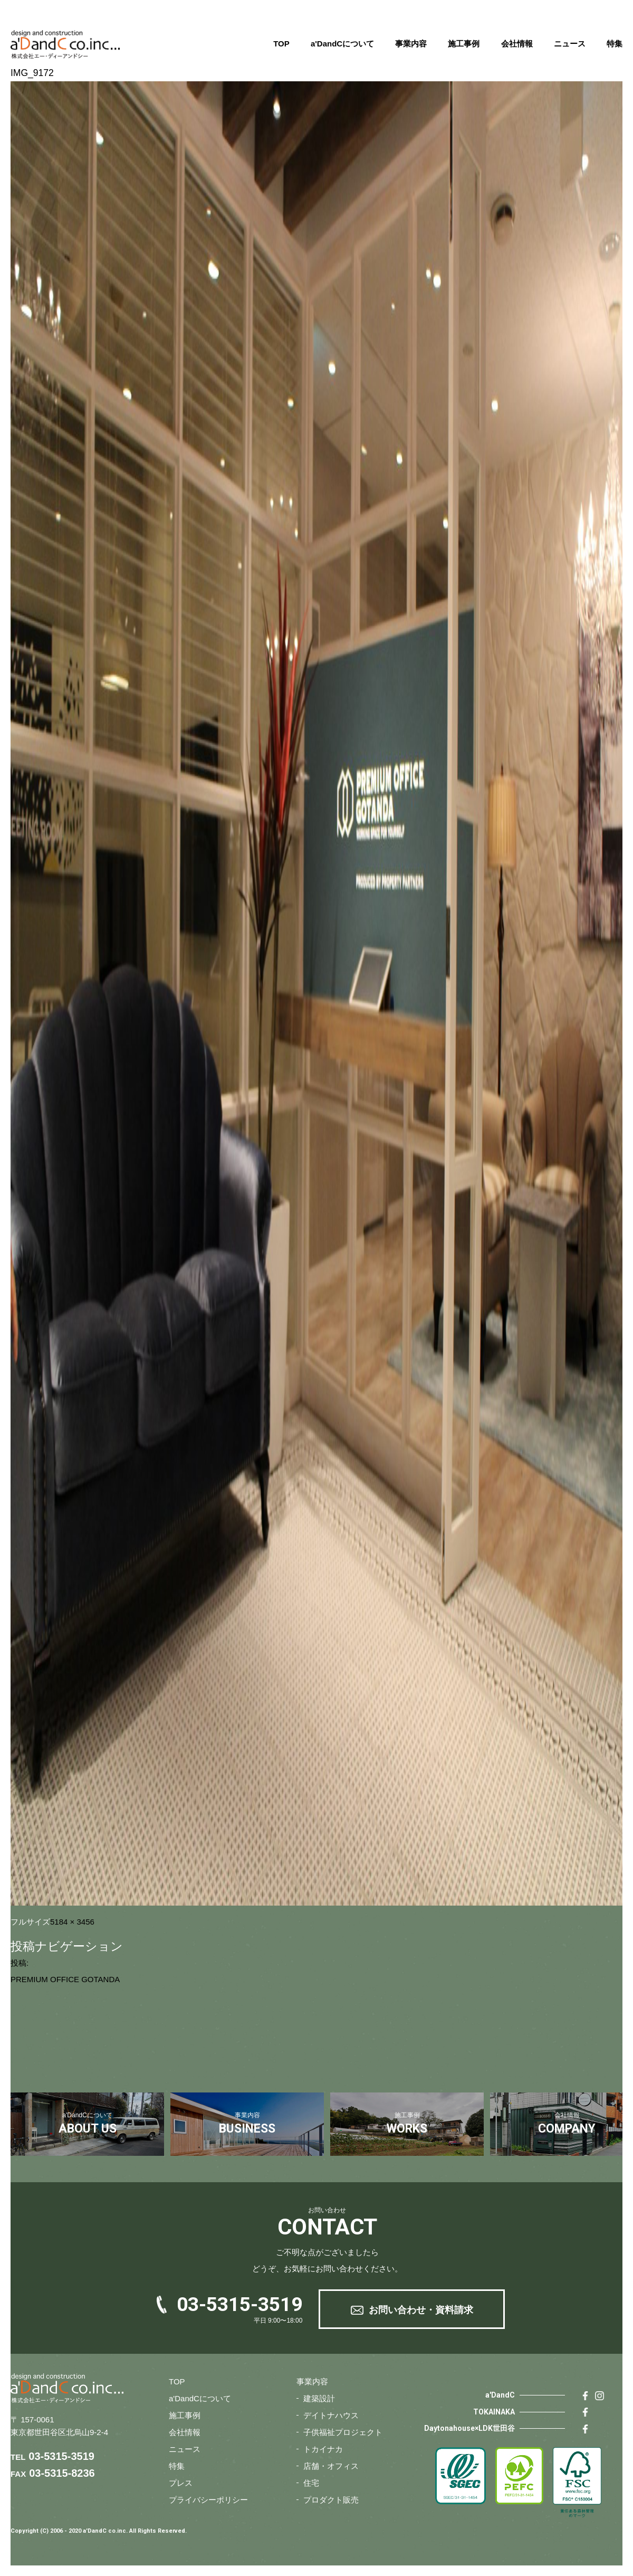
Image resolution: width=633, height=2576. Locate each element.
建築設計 (319, 2398)
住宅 (311, 2482)
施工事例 (463, 43)
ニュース (570, 43)
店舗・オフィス (331, 2465)
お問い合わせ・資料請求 (421, 2310)
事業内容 (411, 43)
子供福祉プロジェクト (342, 2432)
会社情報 (517, 43)
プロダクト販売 (331, 2499)
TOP (281, 43)
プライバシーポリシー (208, 2499)
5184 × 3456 (72, 1921)
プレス (181, 2482)
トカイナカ (323, 2449)
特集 (614, 43)
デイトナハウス (331, 2415)
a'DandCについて (342, 43)
